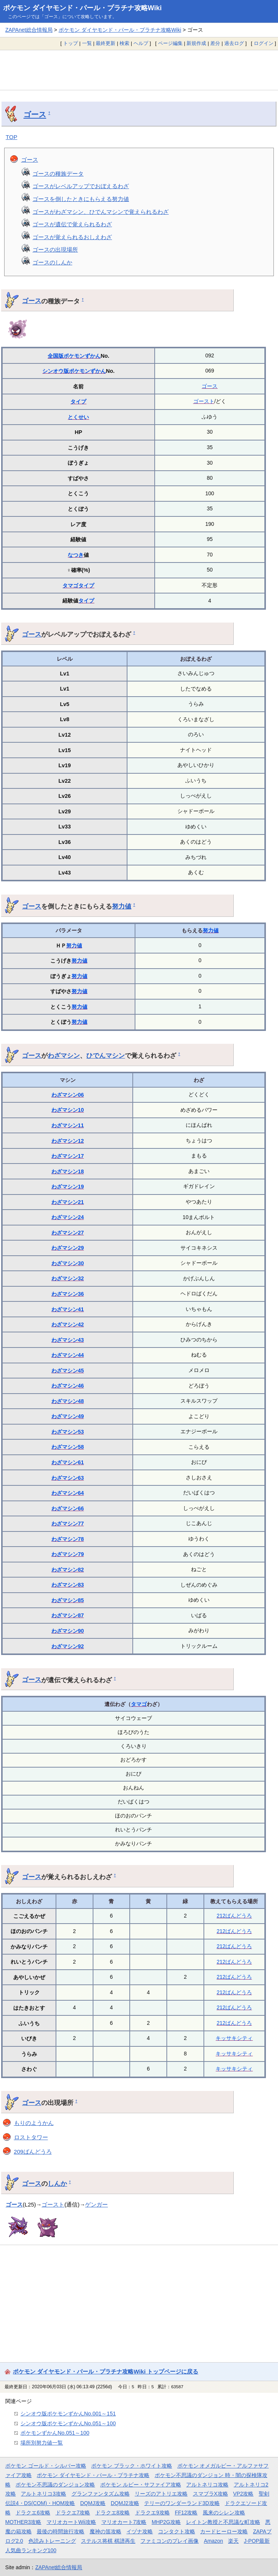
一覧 (87, 43)
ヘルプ (141, 43)
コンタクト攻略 (176, 2531)
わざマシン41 (67, 1309)
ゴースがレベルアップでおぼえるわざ (81, 186)
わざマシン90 (67, 1631)
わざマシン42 (67, 1324)
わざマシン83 (67, 1585)
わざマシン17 (67, 1156)
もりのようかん (34, 2123)
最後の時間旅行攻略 (60, 2531)
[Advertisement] (139, 70)
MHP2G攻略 (166, 2522)
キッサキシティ (234, 2038)
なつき (76, 555)
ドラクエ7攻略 (73, 2513)
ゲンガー (96, 2204)
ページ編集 (170, 43)
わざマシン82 (67, 1570)
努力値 (121, 906)
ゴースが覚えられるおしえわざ (72, 237)
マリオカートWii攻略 (71, 2522)
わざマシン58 (67, 1447)
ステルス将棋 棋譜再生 (108, 2541)
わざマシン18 (67, 1171)
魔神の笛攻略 (105, 2531)
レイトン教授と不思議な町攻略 (223, 2522)
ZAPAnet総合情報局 (29, 30)
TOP (11, 137)
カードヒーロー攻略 (224, 2531)
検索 (124, 43)
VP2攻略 (243, 2494)
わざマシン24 (67, 1217)
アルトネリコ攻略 (207, 2485)
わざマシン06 (67, 1095)
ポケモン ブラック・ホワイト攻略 (131, 2466)
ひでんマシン (105, 1055)
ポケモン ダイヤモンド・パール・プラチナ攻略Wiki (82, 8)
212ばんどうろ (234, 1916)
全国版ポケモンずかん (74, 356)
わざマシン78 (67, 1539)
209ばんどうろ (33, 2151)
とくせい (78, 417)
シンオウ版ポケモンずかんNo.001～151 (68, 2414)
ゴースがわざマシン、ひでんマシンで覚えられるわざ (101, 212)
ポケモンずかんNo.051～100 (54, 2433)
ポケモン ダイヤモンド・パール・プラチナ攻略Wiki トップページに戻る (105, 2371)
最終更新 (105, 43)
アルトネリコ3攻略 (43, 2494)
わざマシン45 (67, 1371)
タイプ (78, 402)
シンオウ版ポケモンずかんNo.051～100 (68, 2423)
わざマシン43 (67, 1340)
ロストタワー (31, 2137)
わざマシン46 (67, 1386)
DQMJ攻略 (93, 2503)
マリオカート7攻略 (124, 2522)
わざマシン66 (67, 1508)
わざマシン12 (67, 1141)
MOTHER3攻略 (23, 2522)
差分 (215, 43)
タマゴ (70, 586)
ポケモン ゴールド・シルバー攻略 (45, 2466)
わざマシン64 (67, 1493)
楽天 (233, 2541)
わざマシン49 (67, 1416)
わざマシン (64, 1055)
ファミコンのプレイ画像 (169, 2541)
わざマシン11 (67, 1125)
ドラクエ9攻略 (152, 2513)
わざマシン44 (67, 1355)
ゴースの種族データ (58, 173)
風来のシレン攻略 (224, 2513)
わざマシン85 (67, 1600)
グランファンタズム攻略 (100, 2494)
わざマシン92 (67, 1646)
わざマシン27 (67, 1233)
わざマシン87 (67, 1615)
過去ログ (234, 43)
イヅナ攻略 (139, 2531)
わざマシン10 (67, 1110)
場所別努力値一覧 (41, 2443)
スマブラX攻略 (210, 2494)
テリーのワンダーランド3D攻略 (182, 2503)
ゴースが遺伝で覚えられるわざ (72, 224)
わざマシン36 (67, 1294)
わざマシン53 (67, 1432)
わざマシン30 (67, 1263)
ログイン (263, 43)
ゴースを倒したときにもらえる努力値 (81, 199)
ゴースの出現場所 (55, 249)
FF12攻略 (186, 2513)
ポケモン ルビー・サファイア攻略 (140, 2485)
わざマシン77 (67, 1524)
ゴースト (203, 401)
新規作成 (196, 43)
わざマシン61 (67, 1462)
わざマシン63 (67, 1478)
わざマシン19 (67, 1187)
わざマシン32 (67, 1278)
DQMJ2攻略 (125, 2503)
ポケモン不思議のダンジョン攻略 (55, 2485)
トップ (70, 43)
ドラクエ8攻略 (112, 2513)
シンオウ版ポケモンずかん (74, 371)
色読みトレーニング (52, 2541)
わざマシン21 (67, 1202)
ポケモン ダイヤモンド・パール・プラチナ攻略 (93, 2475)
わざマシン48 (67, 1401)
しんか (57, 2183)
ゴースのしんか (52, 262)
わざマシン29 (67, 1248)
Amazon (213, 2541)
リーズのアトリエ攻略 (161, 2494)
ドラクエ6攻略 (33, 2513)
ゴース (34, 114)
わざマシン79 (67, 1554)
